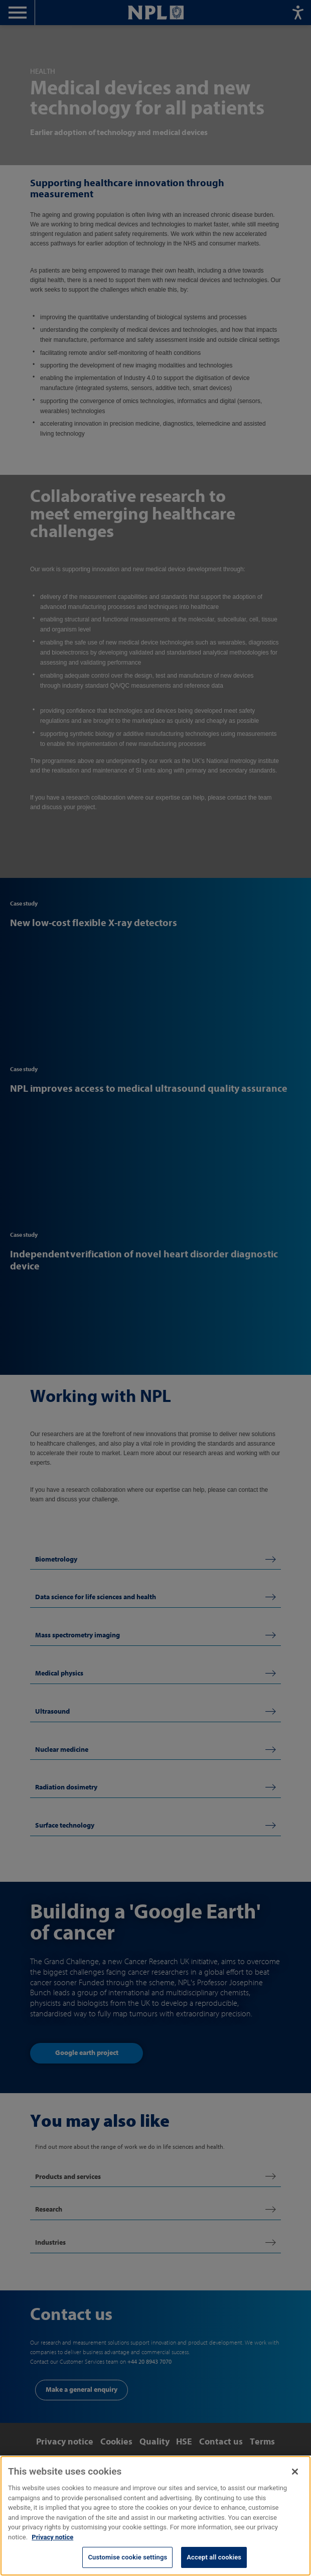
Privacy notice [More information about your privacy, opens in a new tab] (52, 2551)
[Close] (295, 2486)
